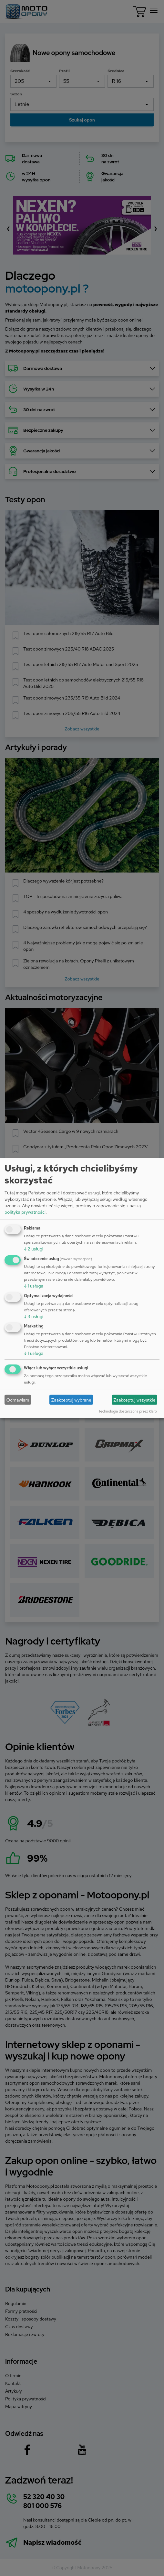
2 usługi (33, 1249)
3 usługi (33, 1316)
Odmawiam (17, 1400)
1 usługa (33, 1285)
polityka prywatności (25, 1212)
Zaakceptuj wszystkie (134, 1400)
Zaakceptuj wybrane (71, 1400)
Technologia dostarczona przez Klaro (127, 1411)
